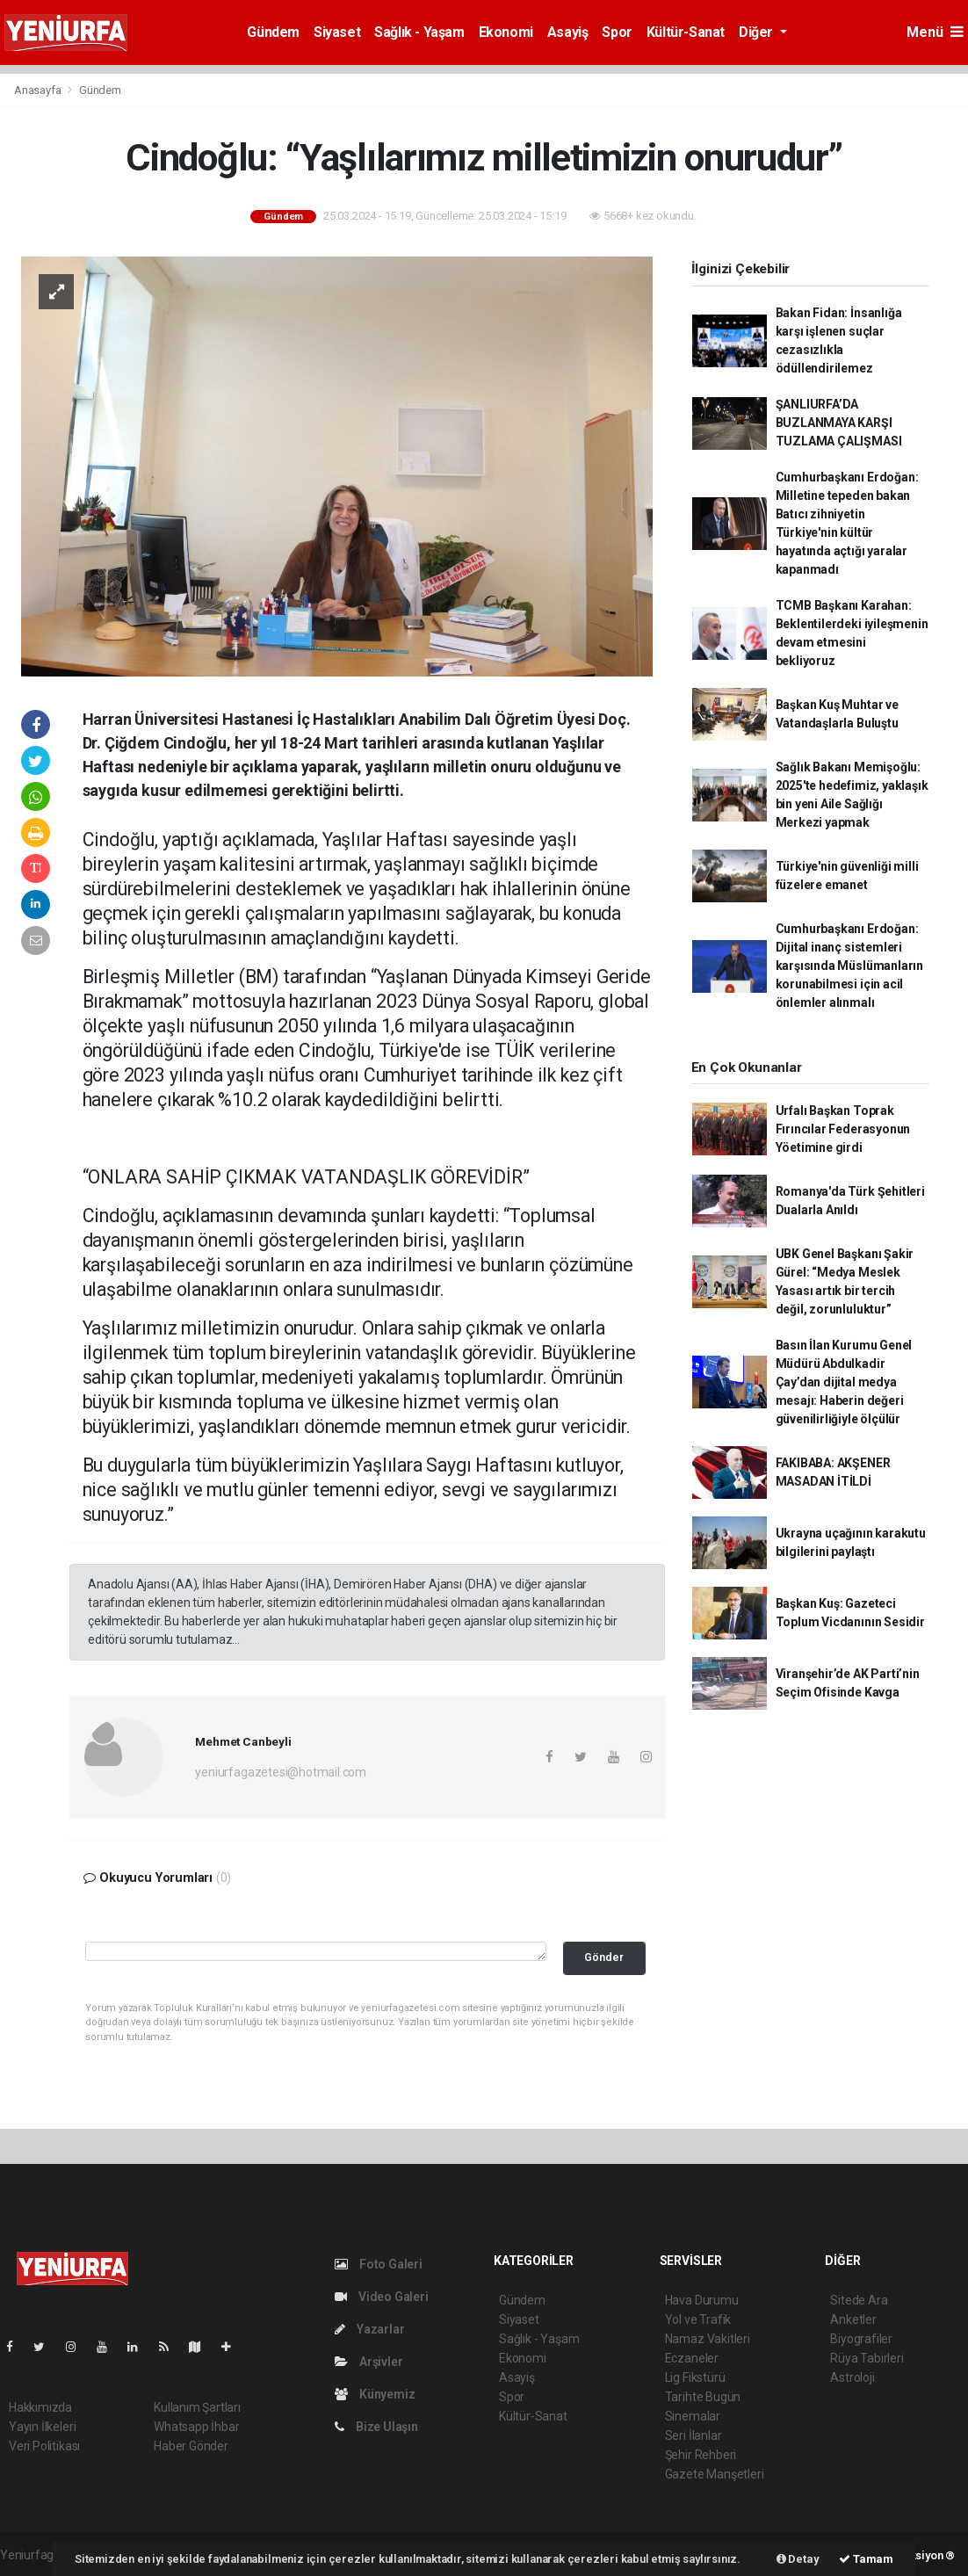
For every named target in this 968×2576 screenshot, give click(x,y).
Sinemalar (692, 2416)
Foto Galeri (379, 2264)
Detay (798, 2558)
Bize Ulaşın (376, 2427)
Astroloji (852, 2377)
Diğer (758, 32)
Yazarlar (369, 2329)
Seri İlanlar (693, 2435)
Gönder (604, 1957)
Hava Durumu (702, 2300)
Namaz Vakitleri (707, 2339)
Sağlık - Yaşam (419, 32)
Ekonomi (506, 32)
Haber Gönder (191, 2446)
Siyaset (337, 32)
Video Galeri (381, 2297)
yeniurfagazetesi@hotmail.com (280, 1772)
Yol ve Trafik (698, 2319)
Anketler (853, 2319)
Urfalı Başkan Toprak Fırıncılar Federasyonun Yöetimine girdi (843, 1128)
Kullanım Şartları (197, 2407)
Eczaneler (692, 2358)
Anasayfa (38, 90)
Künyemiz (375, 2394)
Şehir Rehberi (701, 2455)
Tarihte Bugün (703, 2397)
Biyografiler (861, 2339)
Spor (617, 32)
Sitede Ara (858, 2300)
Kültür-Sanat (686, 32)
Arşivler (368, 2362)
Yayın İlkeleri (42, 2427)
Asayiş (568, 32)
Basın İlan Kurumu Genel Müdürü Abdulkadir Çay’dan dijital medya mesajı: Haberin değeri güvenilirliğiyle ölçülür (844, 1382)
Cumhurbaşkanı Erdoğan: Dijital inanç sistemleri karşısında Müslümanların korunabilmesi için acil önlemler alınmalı (849, 965)
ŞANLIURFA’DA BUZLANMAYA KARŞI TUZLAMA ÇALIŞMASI (839, 422)
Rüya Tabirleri (866, 2358)
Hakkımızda (40, 2407)
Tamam (866, 2558)
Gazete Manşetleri (714, 2474)
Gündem (273, 32)
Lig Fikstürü (695, 2377)
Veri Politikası (44, 2446)
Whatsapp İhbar (196, 2427)
